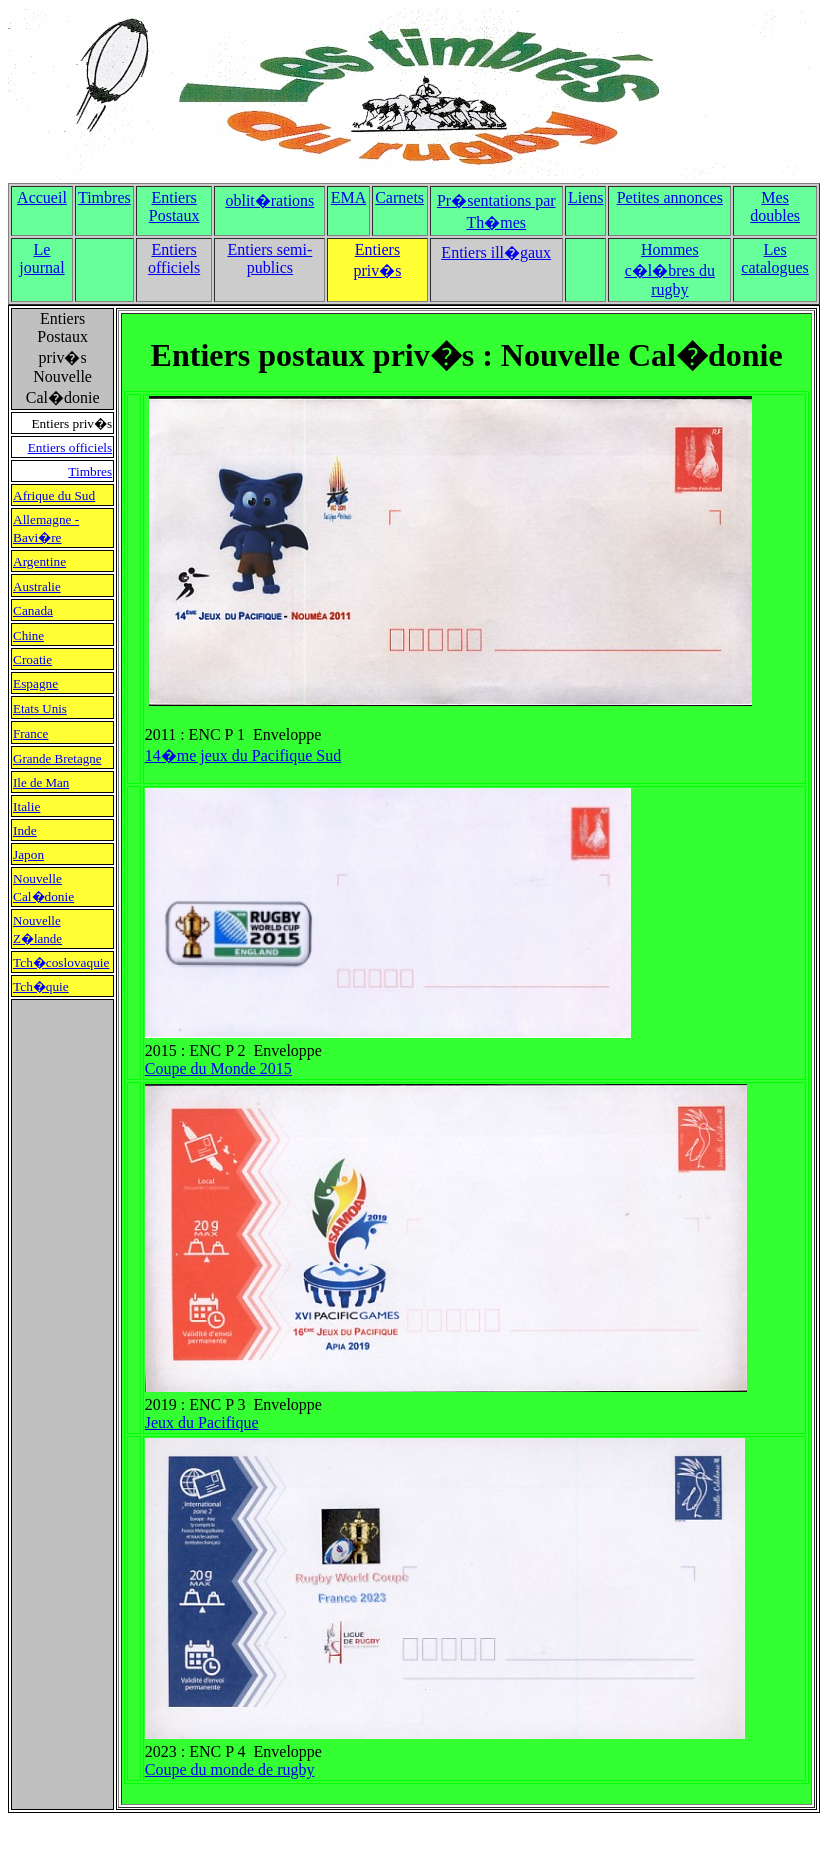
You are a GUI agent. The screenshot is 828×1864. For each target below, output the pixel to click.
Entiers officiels (174, 258)
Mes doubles (775, 206)
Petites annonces (670, 197)
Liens (586, 197)
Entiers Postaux (174, 206)
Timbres (104, 197)
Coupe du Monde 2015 (218, 1068)
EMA (349, 197)
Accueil (42, 197)
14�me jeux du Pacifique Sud (243, 755)
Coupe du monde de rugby (230, 1769)
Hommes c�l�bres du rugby (670, 269)
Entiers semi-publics (269, 258)
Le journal (41, 258)
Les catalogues (775, 258)
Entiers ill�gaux (496, 252)
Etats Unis (40, 708)
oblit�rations (269, 200)
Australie (37, 586)
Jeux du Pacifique (202, 1422)
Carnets (399, 197)
